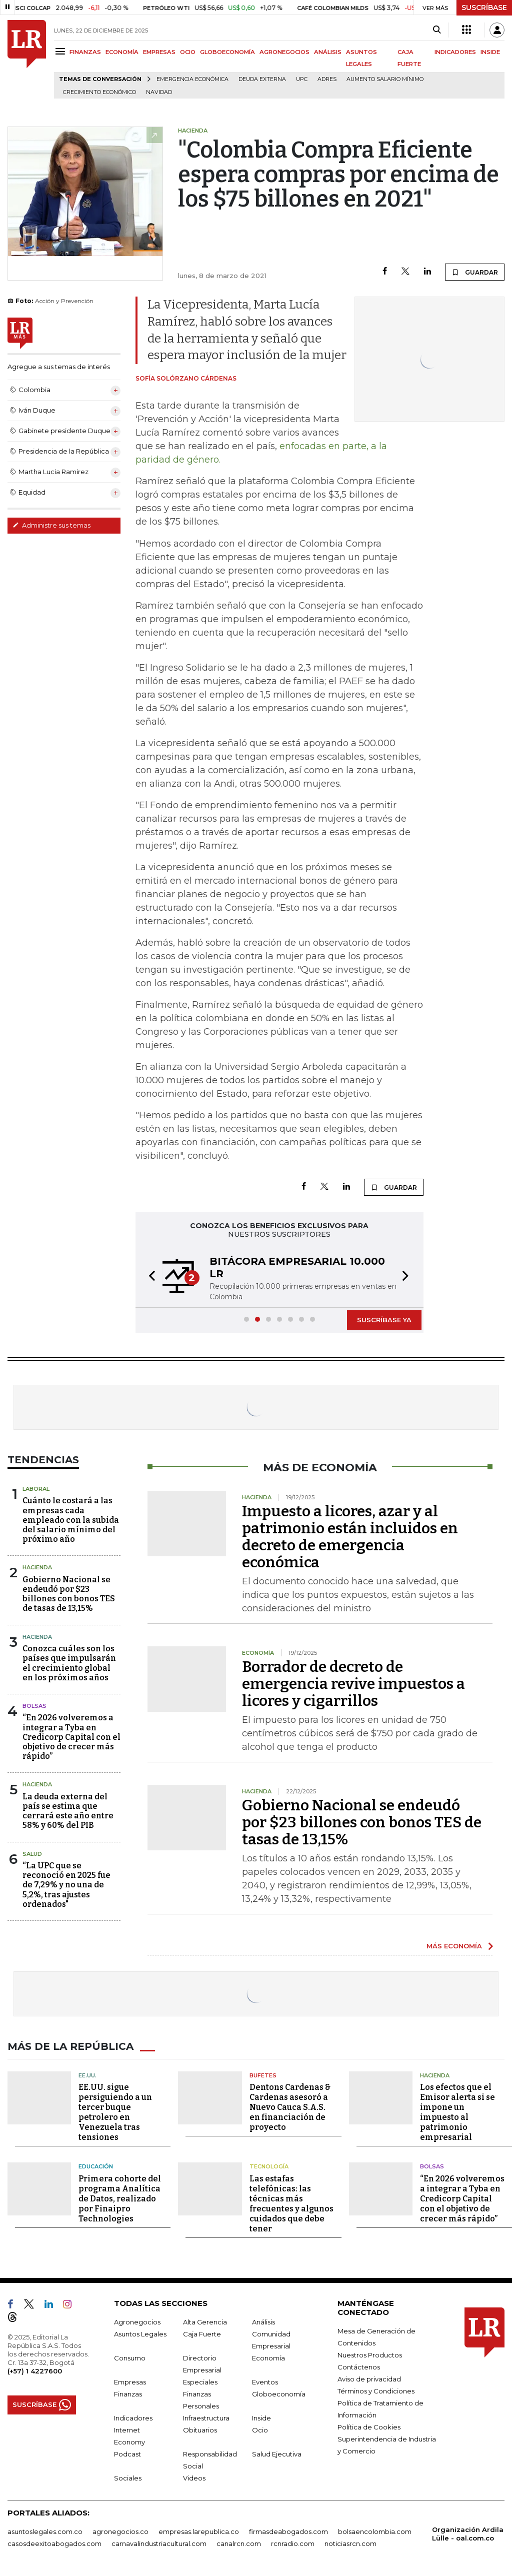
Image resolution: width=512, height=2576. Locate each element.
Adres (327, 79)
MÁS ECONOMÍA (454, 1946)
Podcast (127, 2454)
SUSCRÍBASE (484, 7)
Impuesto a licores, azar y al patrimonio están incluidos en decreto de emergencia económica (350, 1536)
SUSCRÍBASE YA (384, 1320)
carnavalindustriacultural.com (159, 2543)
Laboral (36, 1488)
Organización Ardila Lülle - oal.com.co (468, 2533)
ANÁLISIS (328, 52)
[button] (149, 1277)
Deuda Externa (262, 79)
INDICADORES (455, 52)
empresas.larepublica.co (198, 2531)
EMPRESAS (159, 52)
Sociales (128, 2478)
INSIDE (490, 52)
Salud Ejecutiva (277, 2454)
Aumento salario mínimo (385, 79)
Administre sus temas (51, 525)
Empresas (130, 2382)
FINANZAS (85, 52)
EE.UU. (87, 2075)
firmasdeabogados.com (288, 2531)
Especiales (200, 2382)
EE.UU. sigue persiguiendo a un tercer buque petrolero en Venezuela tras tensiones (115, 2112)
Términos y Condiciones (376, 2391)
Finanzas (128, 2394)
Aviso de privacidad (369, 2379)
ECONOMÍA (122, 52)
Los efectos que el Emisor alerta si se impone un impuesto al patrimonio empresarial (457, 2112)
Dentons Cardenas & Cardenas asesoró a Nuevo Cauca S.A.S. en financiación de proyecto (290, 2107)
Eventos (265, 2382)
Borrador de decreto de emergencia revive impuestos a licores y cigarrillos (353, 1684)
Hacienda (37, 1567)
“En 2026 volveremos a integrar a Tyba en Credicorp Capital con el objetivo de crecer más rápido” (71, 1737)
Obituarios (200, 2430)
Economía (268, 2358)
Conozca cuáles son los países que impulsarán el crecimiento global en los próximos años (69, 1663)
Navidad (159, 92)
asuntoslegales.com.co (45, 2531)
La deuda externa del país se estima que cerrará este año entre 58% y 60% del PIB (68, 1811)
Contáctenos (359, 2367)
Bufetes (263, 2075)
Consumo (130, 2358)
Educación (95, 2166)
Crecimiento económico (99, 92)
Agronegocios (137, 2322)
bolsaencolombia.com (375, 2531)
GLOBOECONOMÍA (227, 52)
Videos (194, 2478)
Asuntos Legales (140, 2334)
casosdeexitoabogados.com (55, 2543)
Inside (261, 2418)
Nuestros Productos (370, 2355)
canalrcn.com (238, 2543)
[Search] (437, 30)
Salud (32, 1853)
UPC (302, 79)
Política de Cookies (369, 2427)
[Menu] (62, 51)
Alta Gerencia (205, 2322)
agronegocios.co (120, 2531)
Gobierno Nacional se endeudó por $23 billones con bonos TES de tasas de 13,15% (68, 1594)
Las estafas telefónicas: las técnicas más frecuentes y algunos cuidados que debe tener (292, 2203)
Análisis (263, 2322)
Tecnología (269, 2166)
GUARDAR (475, 272)
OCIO (188, 52)
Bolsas (34, 1705)
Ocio (260, 2430)
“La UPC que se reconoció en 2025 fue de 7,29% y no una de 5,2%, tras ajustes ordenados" (66, 1885)
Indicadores (133, 2418)
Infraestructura (206, 2418)
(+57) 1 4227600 (35, 2371)
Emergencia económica (192, 79)
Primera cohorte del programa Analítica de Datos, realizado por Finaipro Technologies (119, 2198)
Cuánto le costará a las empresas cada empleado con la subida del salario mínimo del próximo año (70, 1520)
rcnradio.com (292, 2543)
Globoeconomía (279, 2394)
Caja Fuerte (202, 2334)
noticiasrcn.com (350, 2543)
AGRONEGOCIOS (285, 52)
